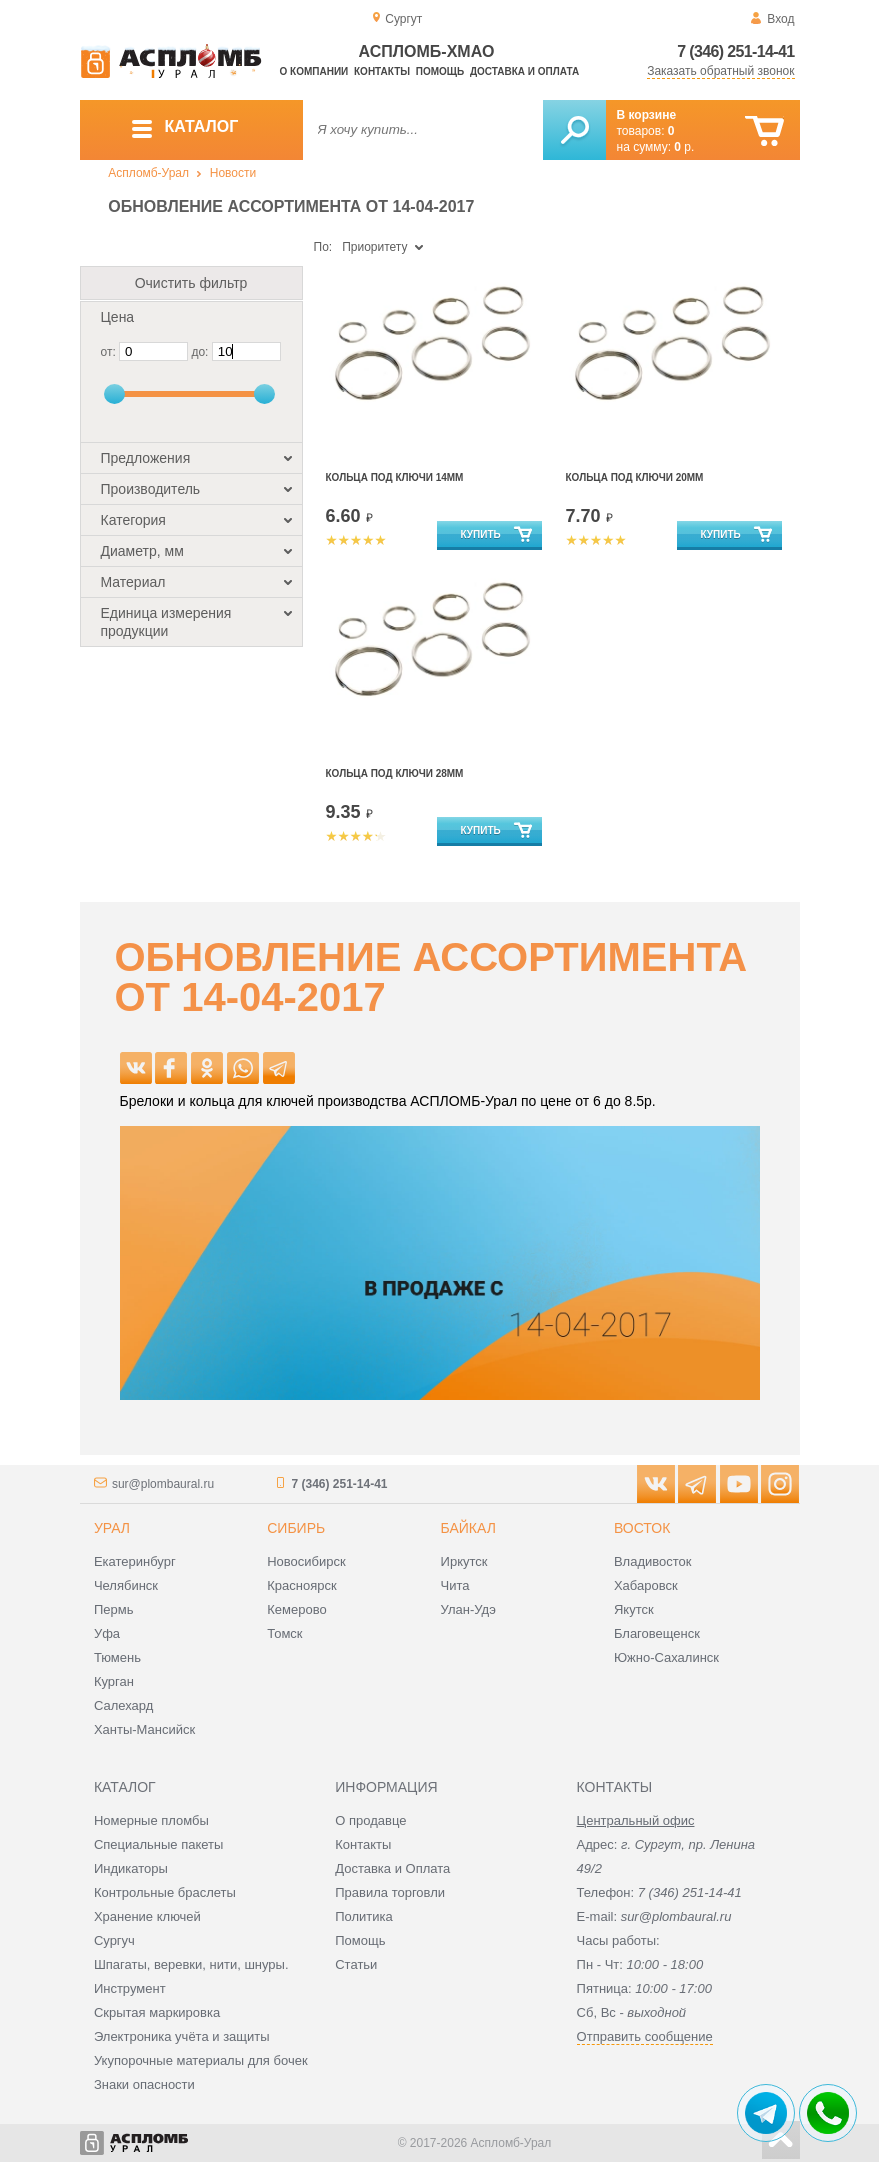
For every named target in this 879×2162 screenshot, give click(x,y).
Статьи (356, 1964)
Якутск (634, 1609)
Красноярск (301, 1585)
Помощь (440, 71)
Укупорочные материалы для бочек (201, 2060)
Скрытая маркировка (157, 2012)
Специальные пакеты (159, 1844)
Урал (112, 1528)
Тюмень (117, 1657)
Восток (642, 1528)
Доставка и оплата (524, 71)
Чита (455, 1585)
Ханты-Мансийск (144, 1729)
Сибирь (296, 1528)
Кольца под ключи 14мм (395, 477)
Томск (284, 1633)
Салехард (123, 1705)
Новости (233, 173)
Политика (364, 1916)
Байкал (468, 1528)
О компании (314, 71)
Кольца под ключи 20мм (635, 477)
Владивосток (653, 1561)
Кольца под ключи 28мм (395, 773)
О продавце (370, 1820)
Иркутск (464, 1561)
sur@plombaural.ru (163, 1484)
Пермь (114, 1609)
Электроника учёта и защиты (182, 2036)
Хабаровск (646, 1585)
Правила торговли (390, 1892)
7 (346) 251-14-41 (735, 51)
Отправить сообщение (645, 2036)
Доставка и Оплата (392, 1868)
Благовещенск (657, 1633)
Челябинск (126, 1585)
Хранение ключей (147, 1916)
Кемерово (296, 1609)
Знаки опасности (144, 2084)
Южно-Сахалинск (666, 1657)
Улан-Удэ (468, 1609)
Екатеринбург (135, 1561)
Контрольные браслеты (165, 1892)
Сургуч (114, 1940)
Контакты (382, 71)
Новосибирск (306, 1561)
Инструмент (130, 1988)
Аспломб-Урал (148, 173)
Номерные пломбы (151, 1820)
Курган (114, 1681)
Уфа (107, 1633)
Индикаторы (131, 1868)
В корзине (647, 115)
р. (684, 147)
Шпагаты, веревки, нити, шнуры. (191, 1964)
